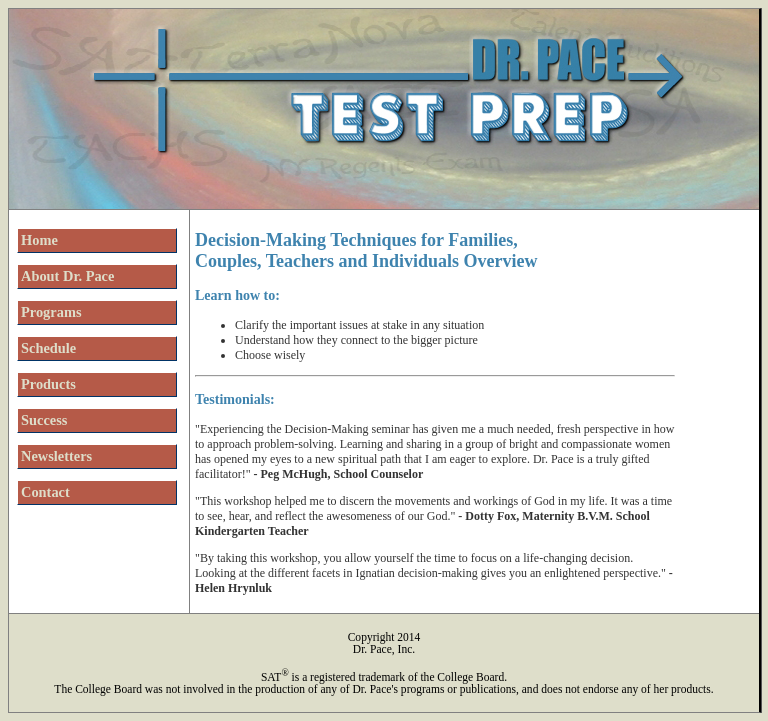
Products (48, 384)
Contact (45, 492)
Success (44, 420)
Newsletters (56, 456)
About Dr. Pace (67, 276)
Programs (51, 312)
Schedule (48, 348)
